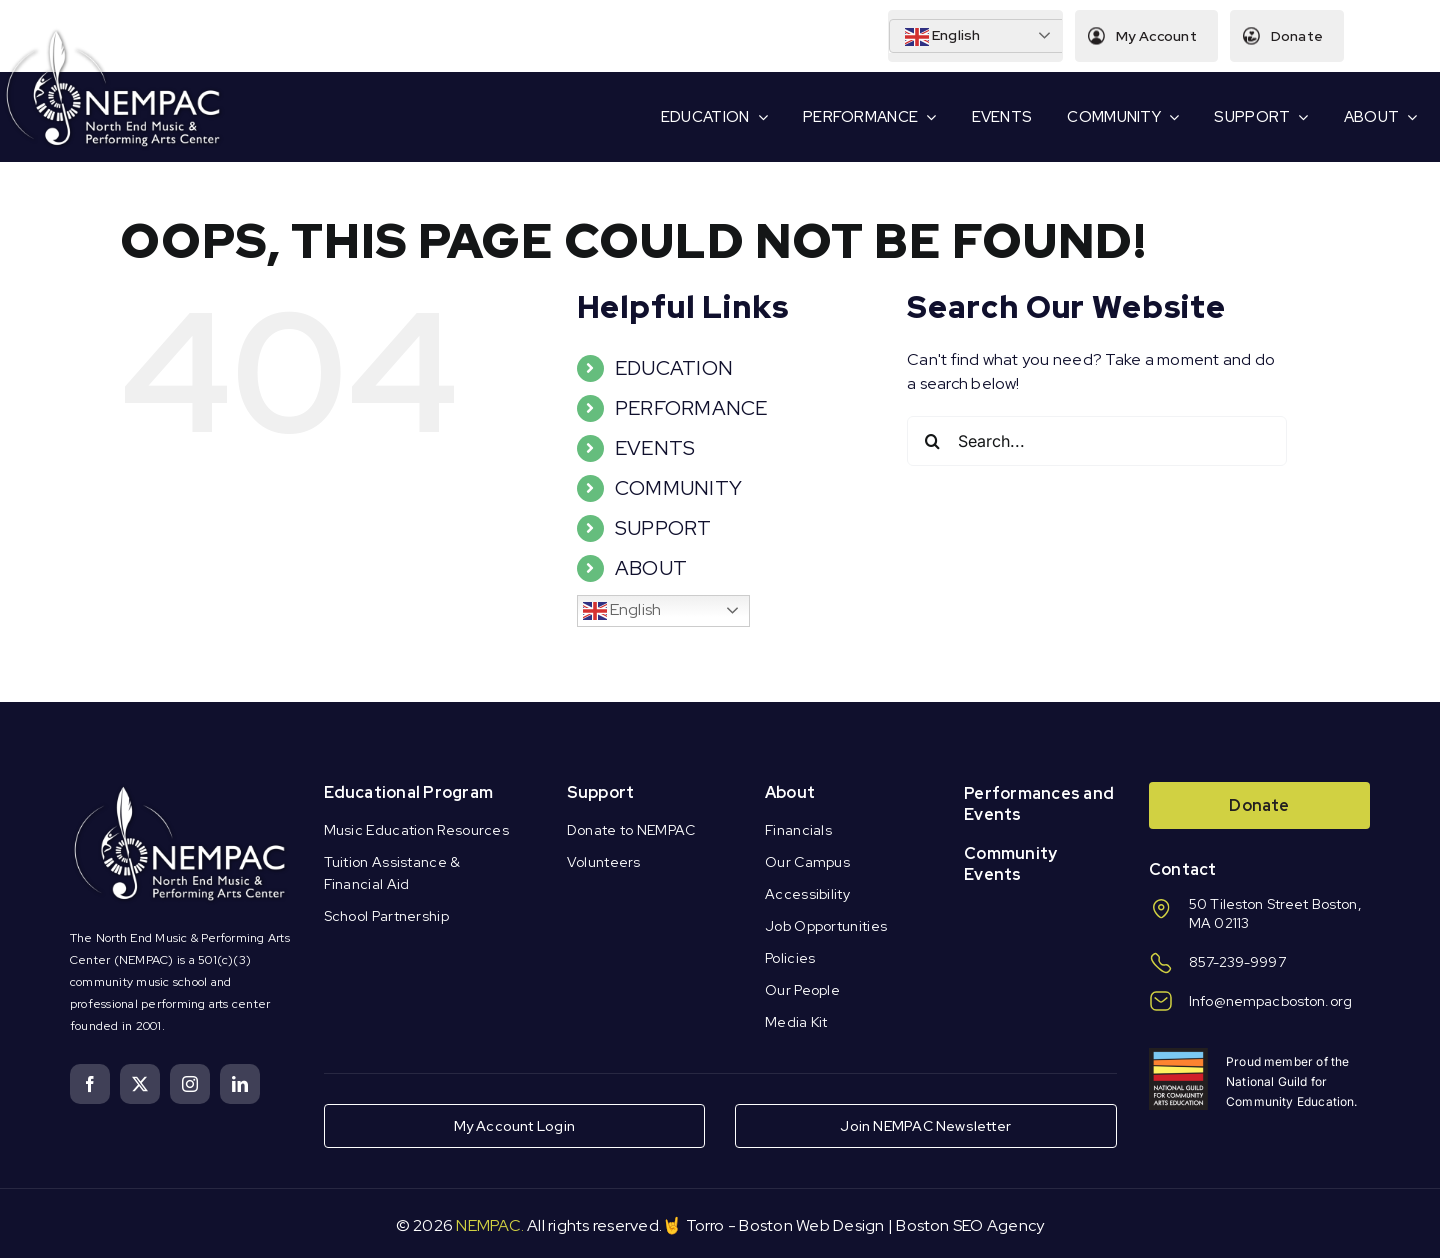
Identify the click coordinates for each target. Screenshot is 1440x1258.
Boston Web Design (811, 1225)
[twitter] (140, 1084)
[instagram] (190, 1084)
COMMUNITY (678, 488)
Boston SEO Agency (970, 1225)
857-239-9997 (1237, 962)
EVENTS (655, 448)
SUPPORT (663, 528)
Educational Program (409, 792)
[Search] (932, 441)
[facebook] (90, 1084)
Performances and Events (1039, 804)
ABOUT (651, 568)
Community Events (1010, 864)
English (941, 37)
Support (601, 792)
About (790, 792)
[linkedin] (240, 1084)
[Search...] (1097, 441)
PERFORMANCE (691, 408)
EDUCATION (674, 368)
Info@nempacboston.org (1270, 1001)
